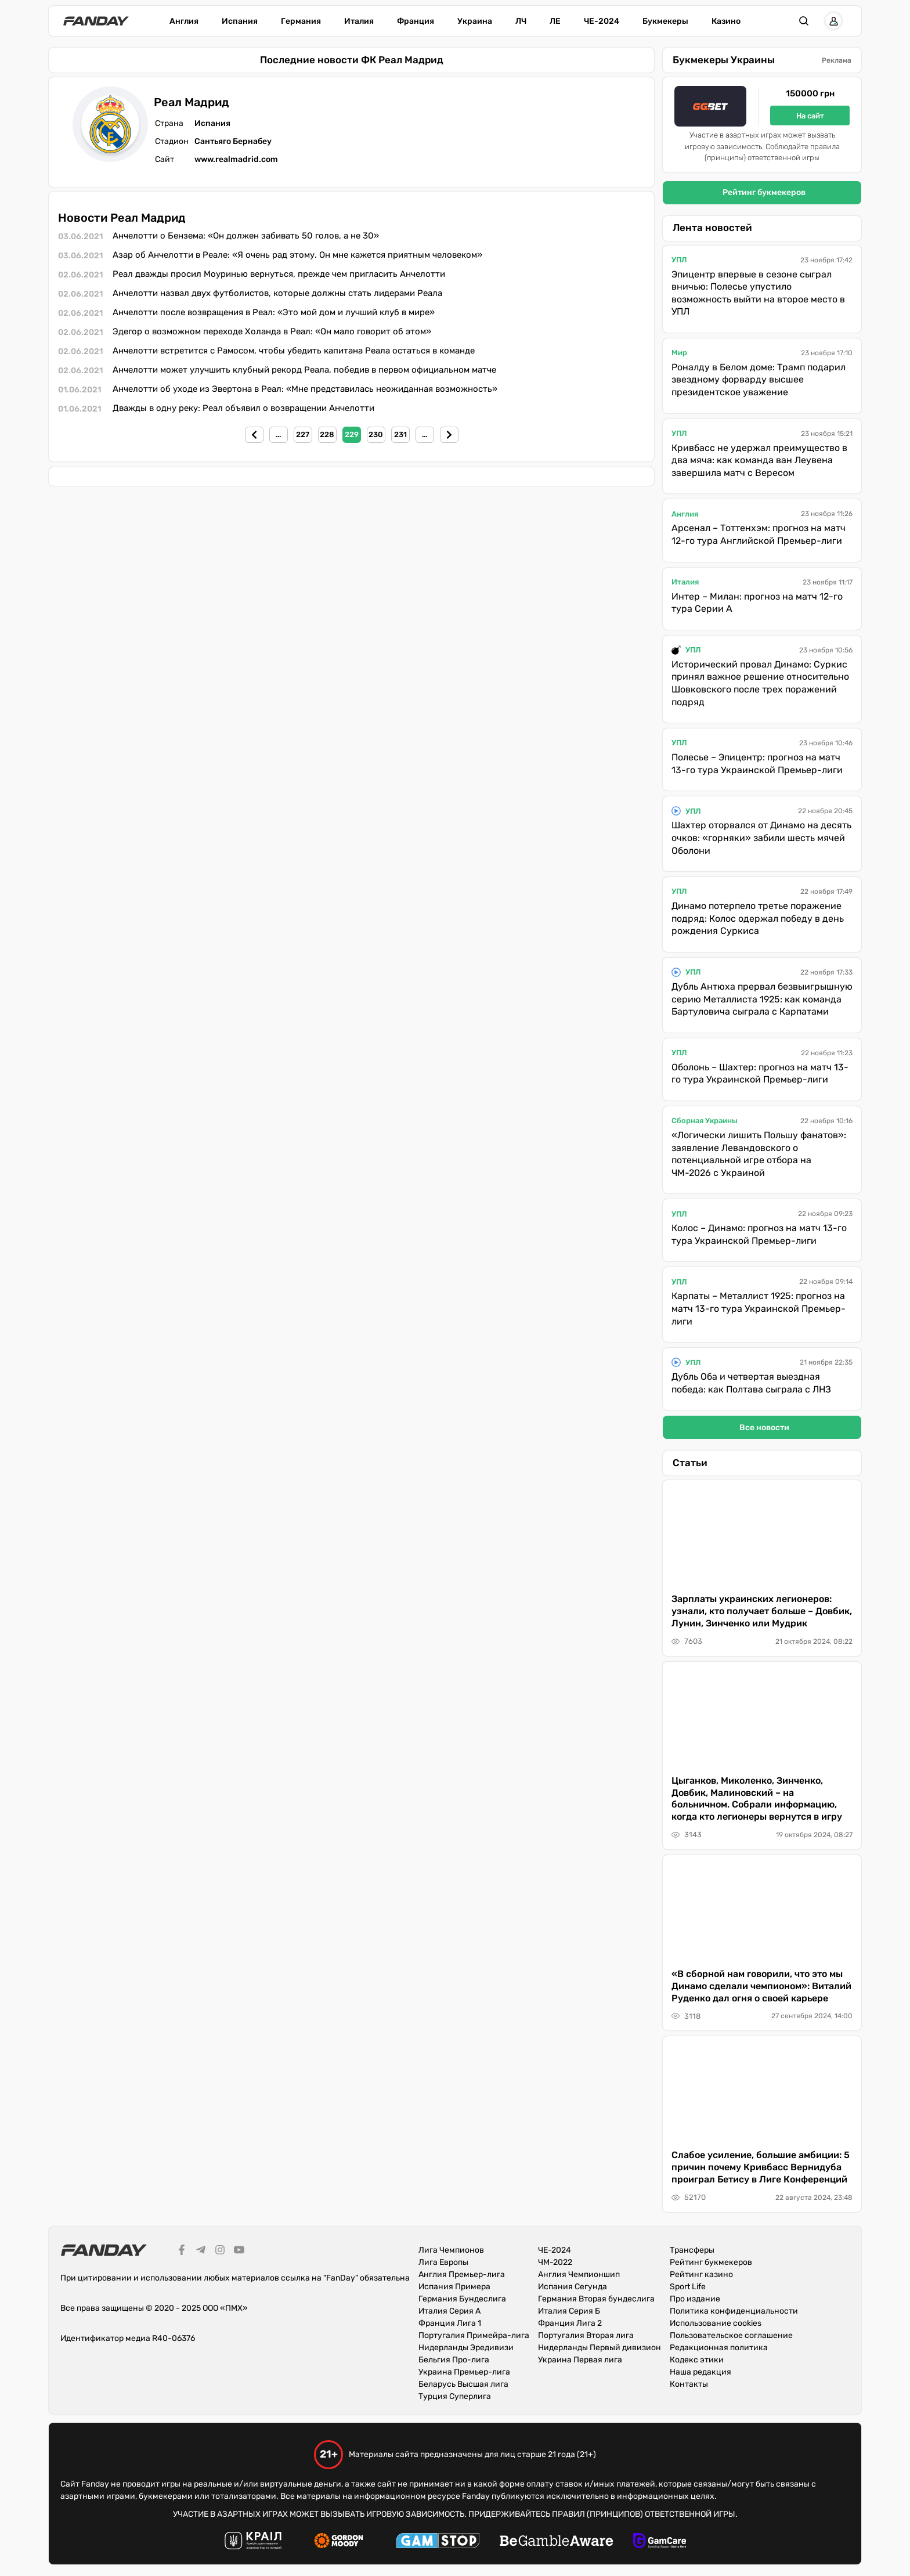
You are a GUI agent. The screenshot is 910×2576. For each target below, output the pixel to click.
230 (376, 434)
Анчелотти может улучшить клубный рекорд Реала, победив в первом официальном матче (304, 370)
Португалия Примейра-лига (473, 2335)
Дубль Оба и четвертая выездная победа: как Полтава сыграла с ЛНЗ (751, 1383)
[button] (803, 21)
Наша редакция (700, 2372)
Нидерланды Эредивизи (466, 2348)
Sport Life (688, 2287)
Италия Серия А (449, 2311)
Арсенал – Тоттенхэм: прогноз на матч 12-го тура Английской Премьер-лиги (758, 534)
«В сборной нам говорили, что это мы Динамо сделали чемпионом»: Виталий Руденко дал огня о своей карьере (761, 1986)
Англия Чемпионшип (579, 2274)
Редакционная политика (719, 2348)
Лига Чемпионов (451, 2250)
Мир (679, 352)
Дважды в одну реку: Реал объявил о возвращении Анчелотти (243, 408)
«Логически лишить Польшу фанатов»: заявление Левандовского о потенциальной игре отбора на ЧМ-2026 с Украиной (758, 1154)
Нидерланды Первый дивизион (599, 2348)
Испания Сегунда (572, 2287)
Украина (474, 21)
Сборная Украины (704, 1120)
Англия (183, 21)
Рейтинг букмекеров (764, 192)
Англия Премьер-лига (461, 2274)
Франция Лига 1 (449, 2323)
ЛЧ (520, 21)
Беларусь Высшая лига (463, 2384)
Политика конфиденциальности (734, 2311)
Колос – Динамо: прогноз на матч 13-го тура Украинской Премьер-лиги (759, 1234)
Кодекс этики (697, 2360)
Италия (359, 21)
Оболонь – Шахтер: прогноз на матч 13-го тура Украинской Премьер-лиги (759, 1073)
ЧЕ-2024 (601, 21)
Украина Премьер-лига (464, 2372)
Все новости (764, 1428)
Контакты (689, 2384)
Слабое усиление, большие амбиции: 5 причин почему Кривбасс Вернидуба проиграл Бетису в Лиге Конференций (760, 2167)
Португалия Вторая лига (586, 2335)
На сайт (810, 115)
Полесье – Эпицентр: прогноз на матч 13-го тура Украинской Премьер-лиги (757, 763)
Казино (726, 21)
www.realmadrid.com (236, 159)
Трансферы (692, 2250)
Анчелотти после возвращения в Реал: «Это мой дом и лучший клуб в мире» (274, 312)
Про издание (695, 2299)
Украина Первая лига (580, 2360)
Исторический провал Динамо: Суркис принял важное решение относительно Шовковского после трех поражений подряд (760, 683)
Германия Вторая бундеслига (596, 2299)
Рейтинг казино (701, 2274)
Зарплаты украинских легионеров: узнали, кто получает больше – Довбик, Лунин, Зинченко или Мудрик (761, 1611)
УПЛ (679, 259)
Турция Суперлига (454, 2396)
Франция (415, 21)
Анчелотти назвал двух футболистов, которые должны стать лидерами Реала (277, 293)
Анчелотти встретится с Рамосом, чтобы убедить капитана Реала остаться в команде (294, 350)
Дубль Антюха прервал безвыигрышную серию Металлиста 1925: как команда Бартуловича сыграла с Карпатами (762, 999)
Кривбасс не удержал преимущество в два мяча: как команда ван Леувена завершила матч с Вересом (759, 460)
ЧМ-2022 (555, 2262)
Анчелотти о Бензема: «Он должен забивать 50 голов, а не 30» (246, 235)
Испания (240, 21)
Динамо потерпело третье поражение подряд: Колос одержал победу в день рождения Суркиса (757, 918)
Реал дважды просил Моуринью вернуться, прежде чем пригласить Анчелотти (279, 274)
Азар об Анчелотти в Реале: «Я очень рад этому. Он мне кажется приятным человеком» (297, 255)
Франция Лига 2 (570, 2323)
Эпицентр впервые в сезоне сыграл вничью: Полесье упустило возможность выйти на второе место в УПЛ (758, 293)
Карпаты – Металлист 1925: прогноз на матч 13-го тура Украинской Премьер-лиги (758, 1308)
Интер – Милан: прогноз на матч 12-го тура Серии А (757, 603)
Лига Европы (443, 2262)
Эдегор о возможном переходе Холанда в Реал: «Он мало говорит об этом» (272, 331)
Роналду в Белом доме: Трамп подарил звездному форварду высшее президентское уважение (758, 380)
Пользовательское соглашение (731, 2335)
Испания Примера (454, 2287)
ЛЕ (555, 21)
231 (400, 434)
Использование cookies (715, 2323)
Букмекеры (665, 21)
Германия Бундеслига (462, 2299)
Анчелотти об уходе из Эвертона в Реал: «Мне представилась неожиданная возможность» (305, 389)
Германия (301, 21)
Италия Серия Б (569, 2311)
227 (302, 434)
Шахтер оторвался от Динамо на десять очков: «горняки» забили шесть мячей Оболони (761, 838)
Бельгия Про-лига (453, 2360)
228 (327, 434)
